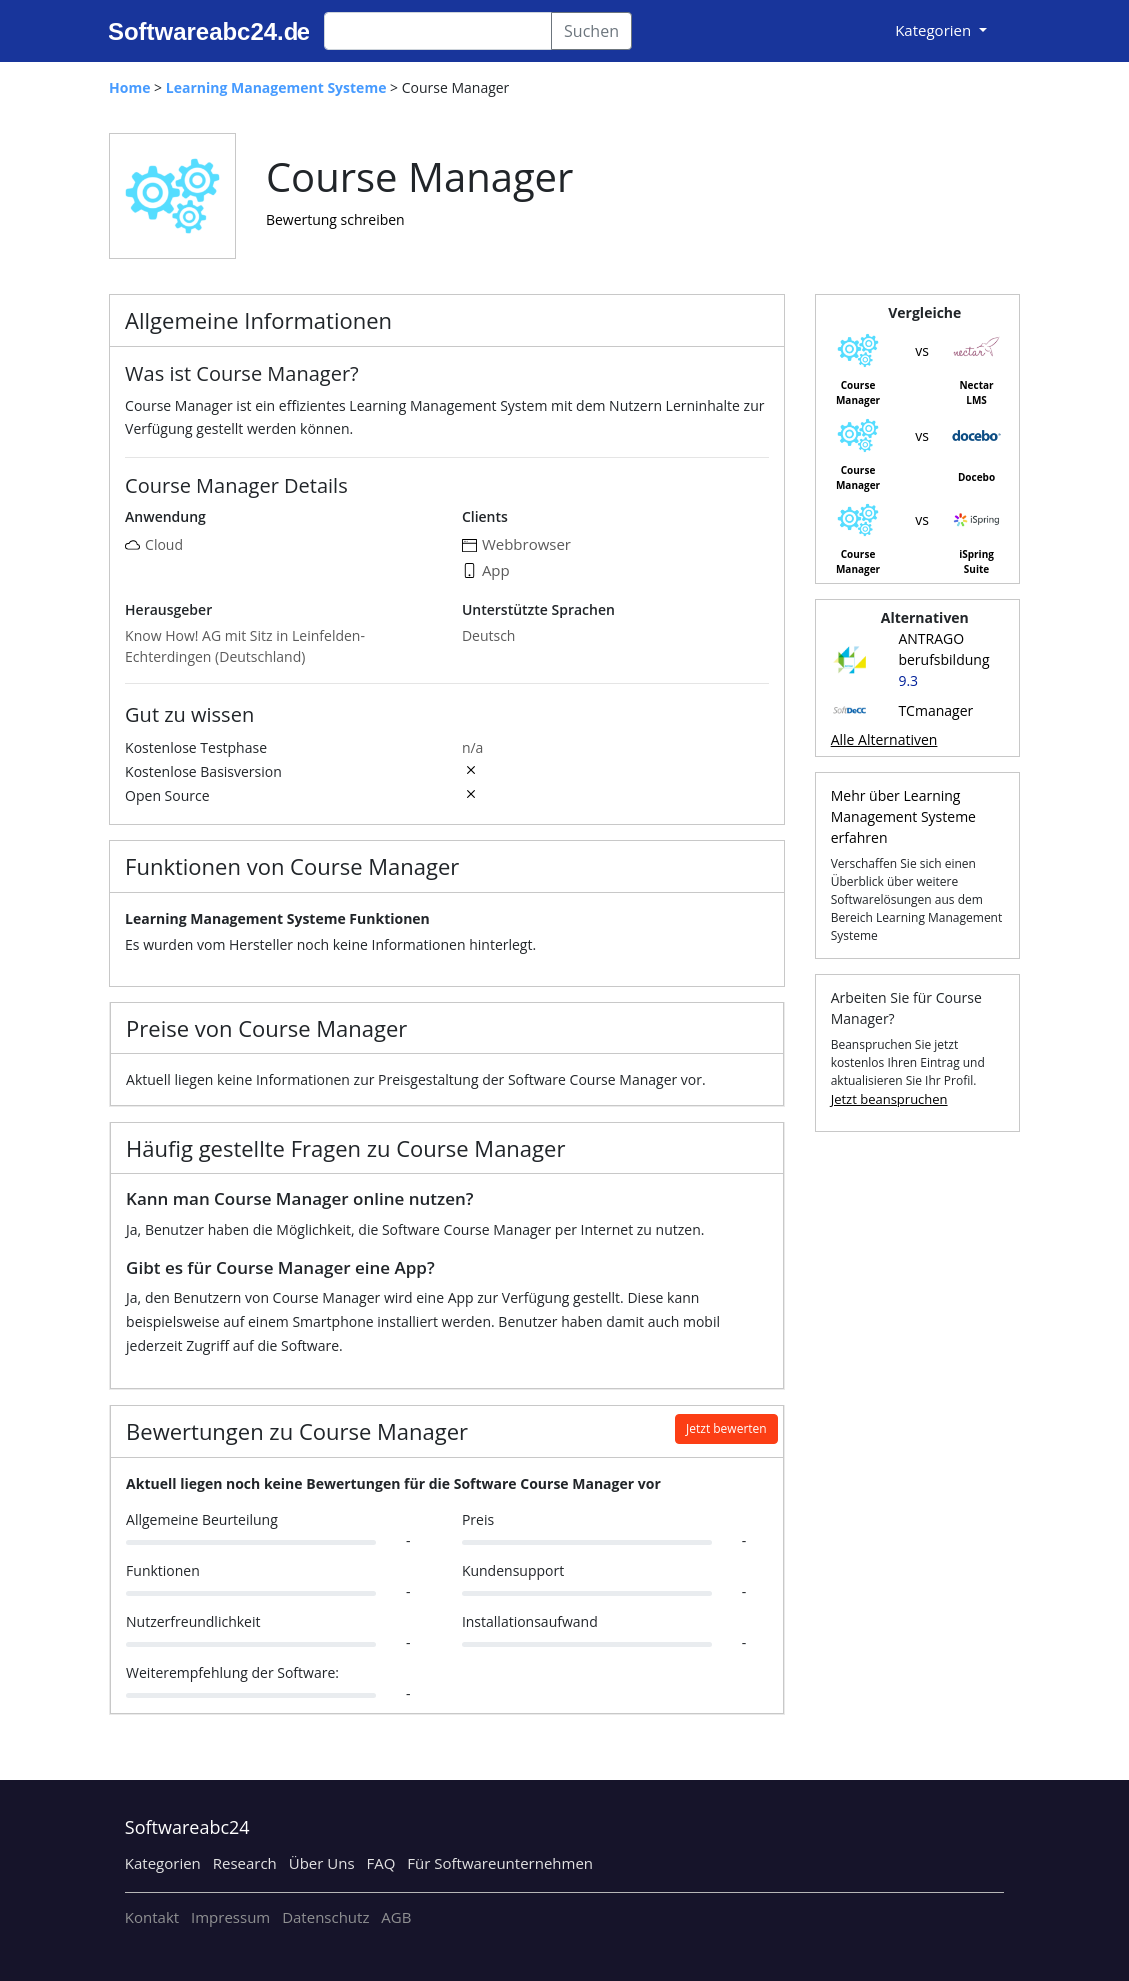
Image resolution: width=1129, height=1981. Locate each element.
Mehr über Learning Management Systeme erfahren (903, 816)
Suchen (591, 31)
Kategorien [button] (935, 30)
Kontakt (152, 1917)
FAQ (380, 1863)
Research (245, 1863)
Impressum (230, 1917)
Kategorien (163, 1863)
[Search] (438, 31)
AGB (396, 1917)
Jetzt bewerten (726, 1428)
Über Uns (322, 1863)
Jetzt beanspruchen (889, 1099)
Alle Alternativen (884, 739)
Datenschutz (325, 1917)
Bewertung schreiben (335, 219)
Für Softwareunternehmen (500, 1863)
